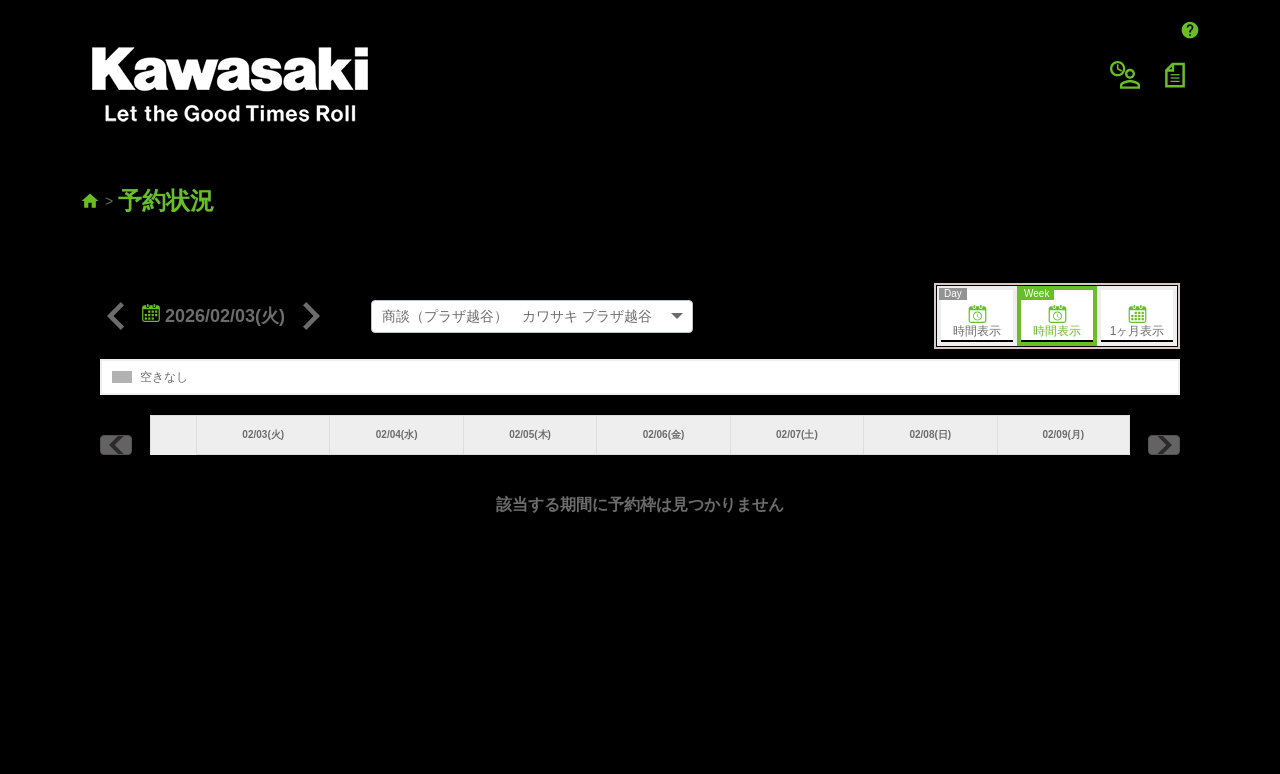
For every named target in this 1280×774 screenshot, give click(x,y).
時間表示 (971, 260)
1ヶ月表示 (1137, 267)
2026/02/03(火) (213, 262)
